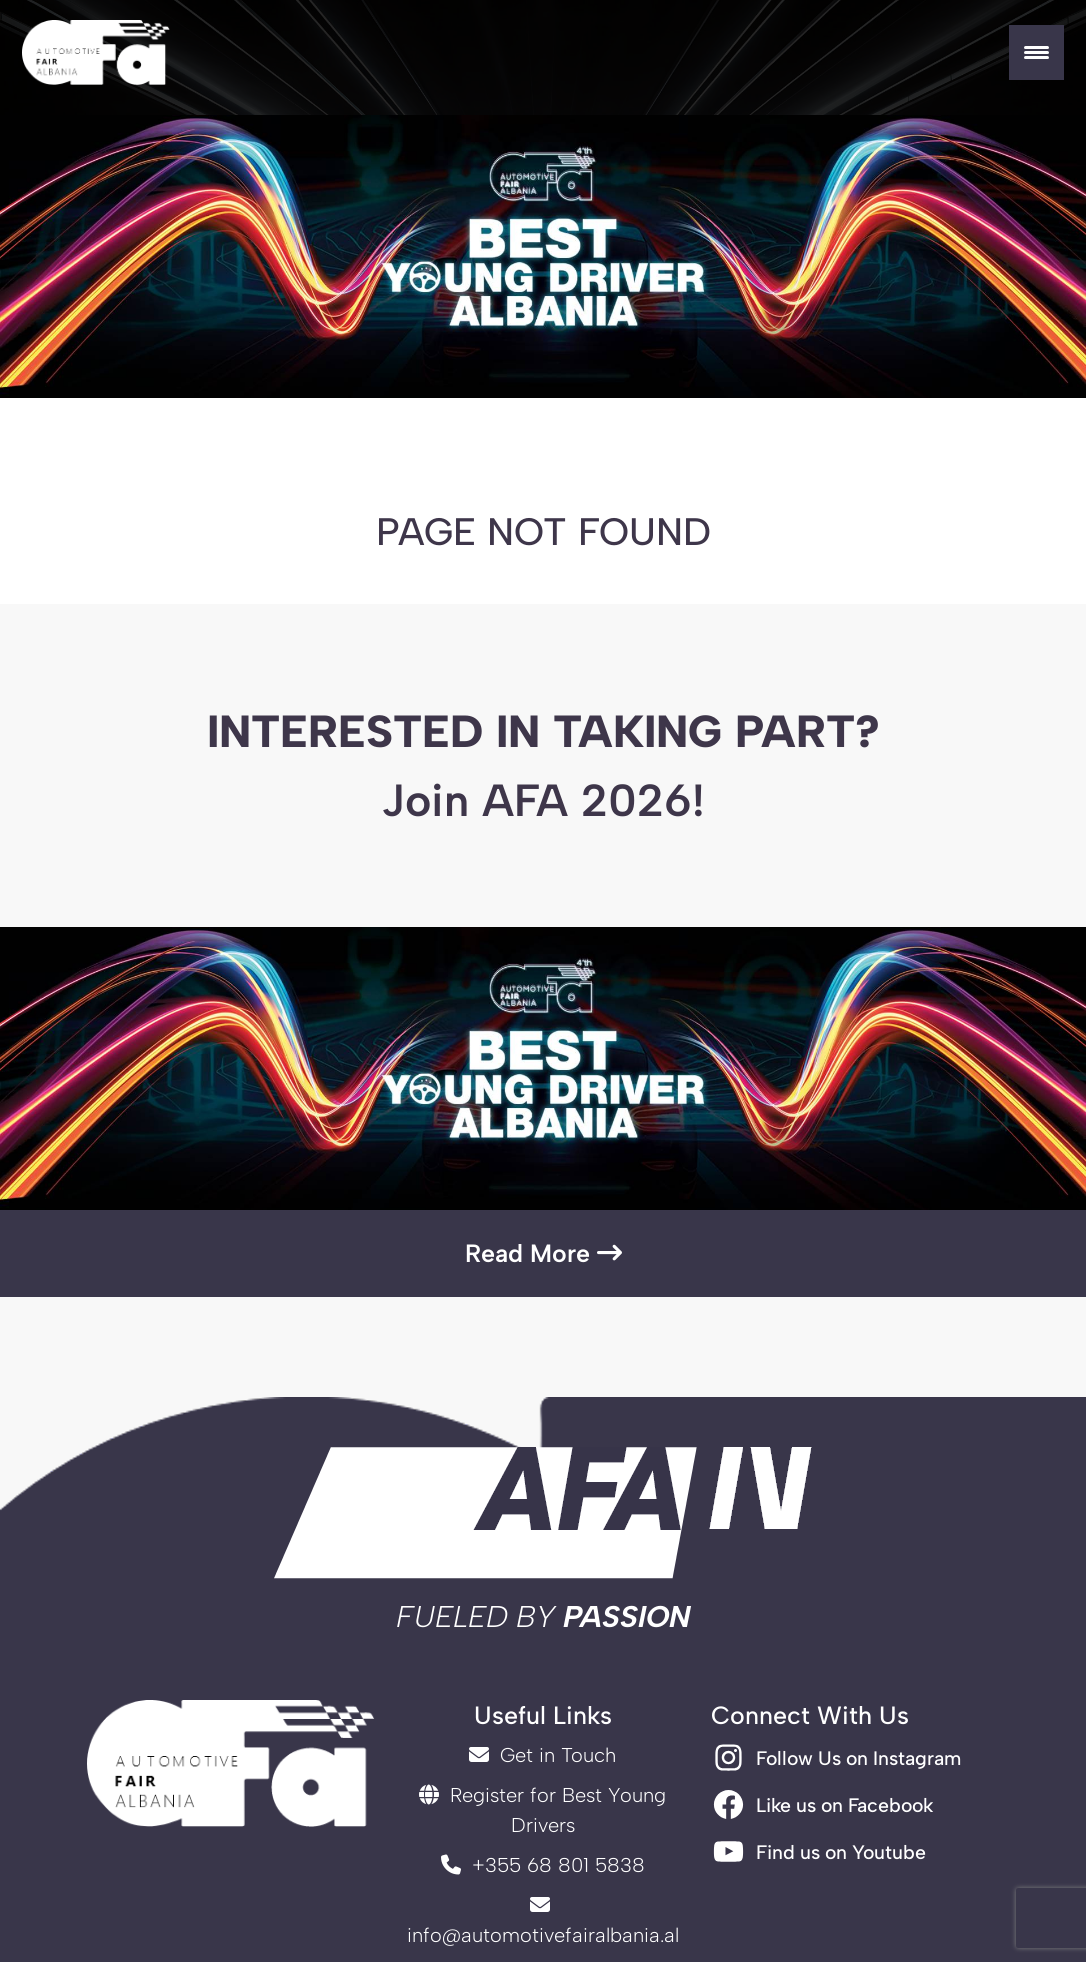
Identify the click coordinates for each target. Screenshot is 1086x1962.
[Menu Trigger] (1036, 52)
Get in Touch (542, 1755)
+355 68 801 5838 (543, 1865)
